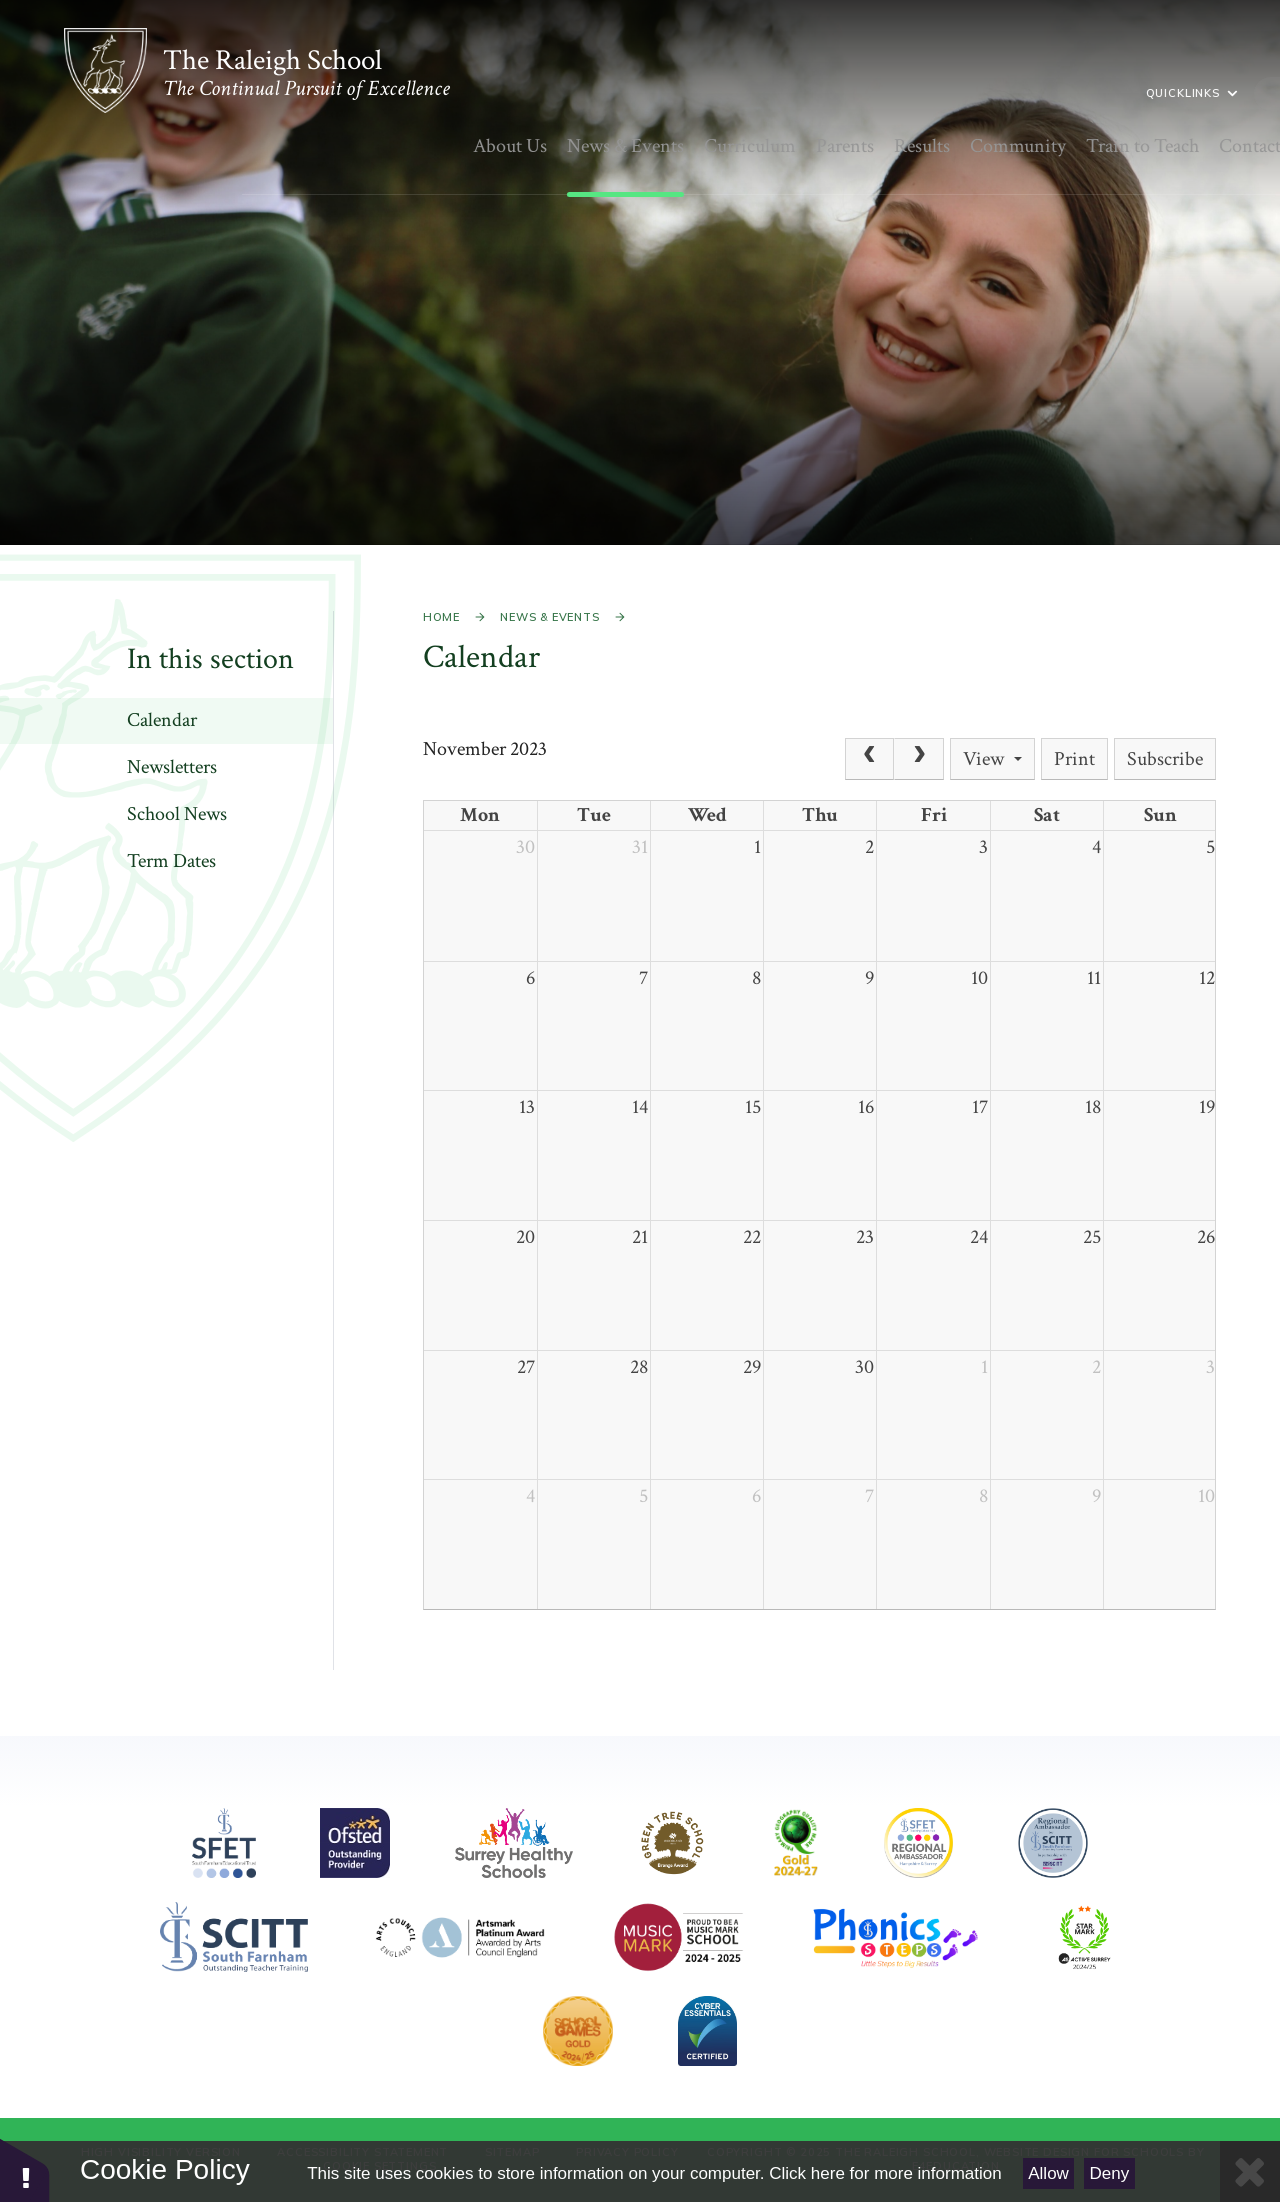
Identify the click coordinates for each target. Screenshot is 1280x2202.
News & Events (550, 617)
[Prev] (870, 759)
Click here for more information (885, 2173)
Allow (1048, 2173)
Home (441, 617)
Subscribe (1165, 759)
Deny (1110, 2173)
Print (1074, 759)
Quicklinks (1014, 93)
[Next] (919, 759)
